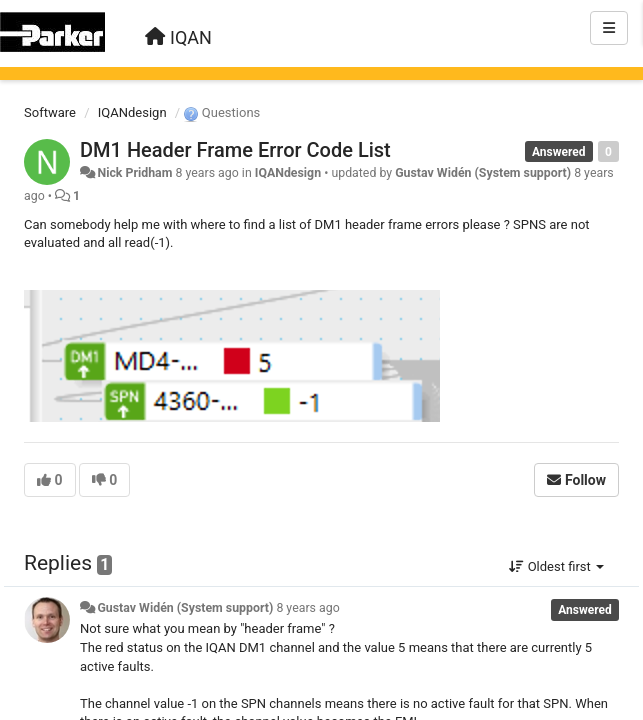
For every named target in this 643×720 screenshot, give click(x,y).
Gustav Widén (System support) (483, 173)
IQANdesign (132, 112)
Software (50, 112)
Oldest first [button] (556, 566)
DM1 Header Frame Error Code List (235, 150)
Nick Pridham (134, 173)
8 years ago (307, 608)
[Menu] (609, 28)
